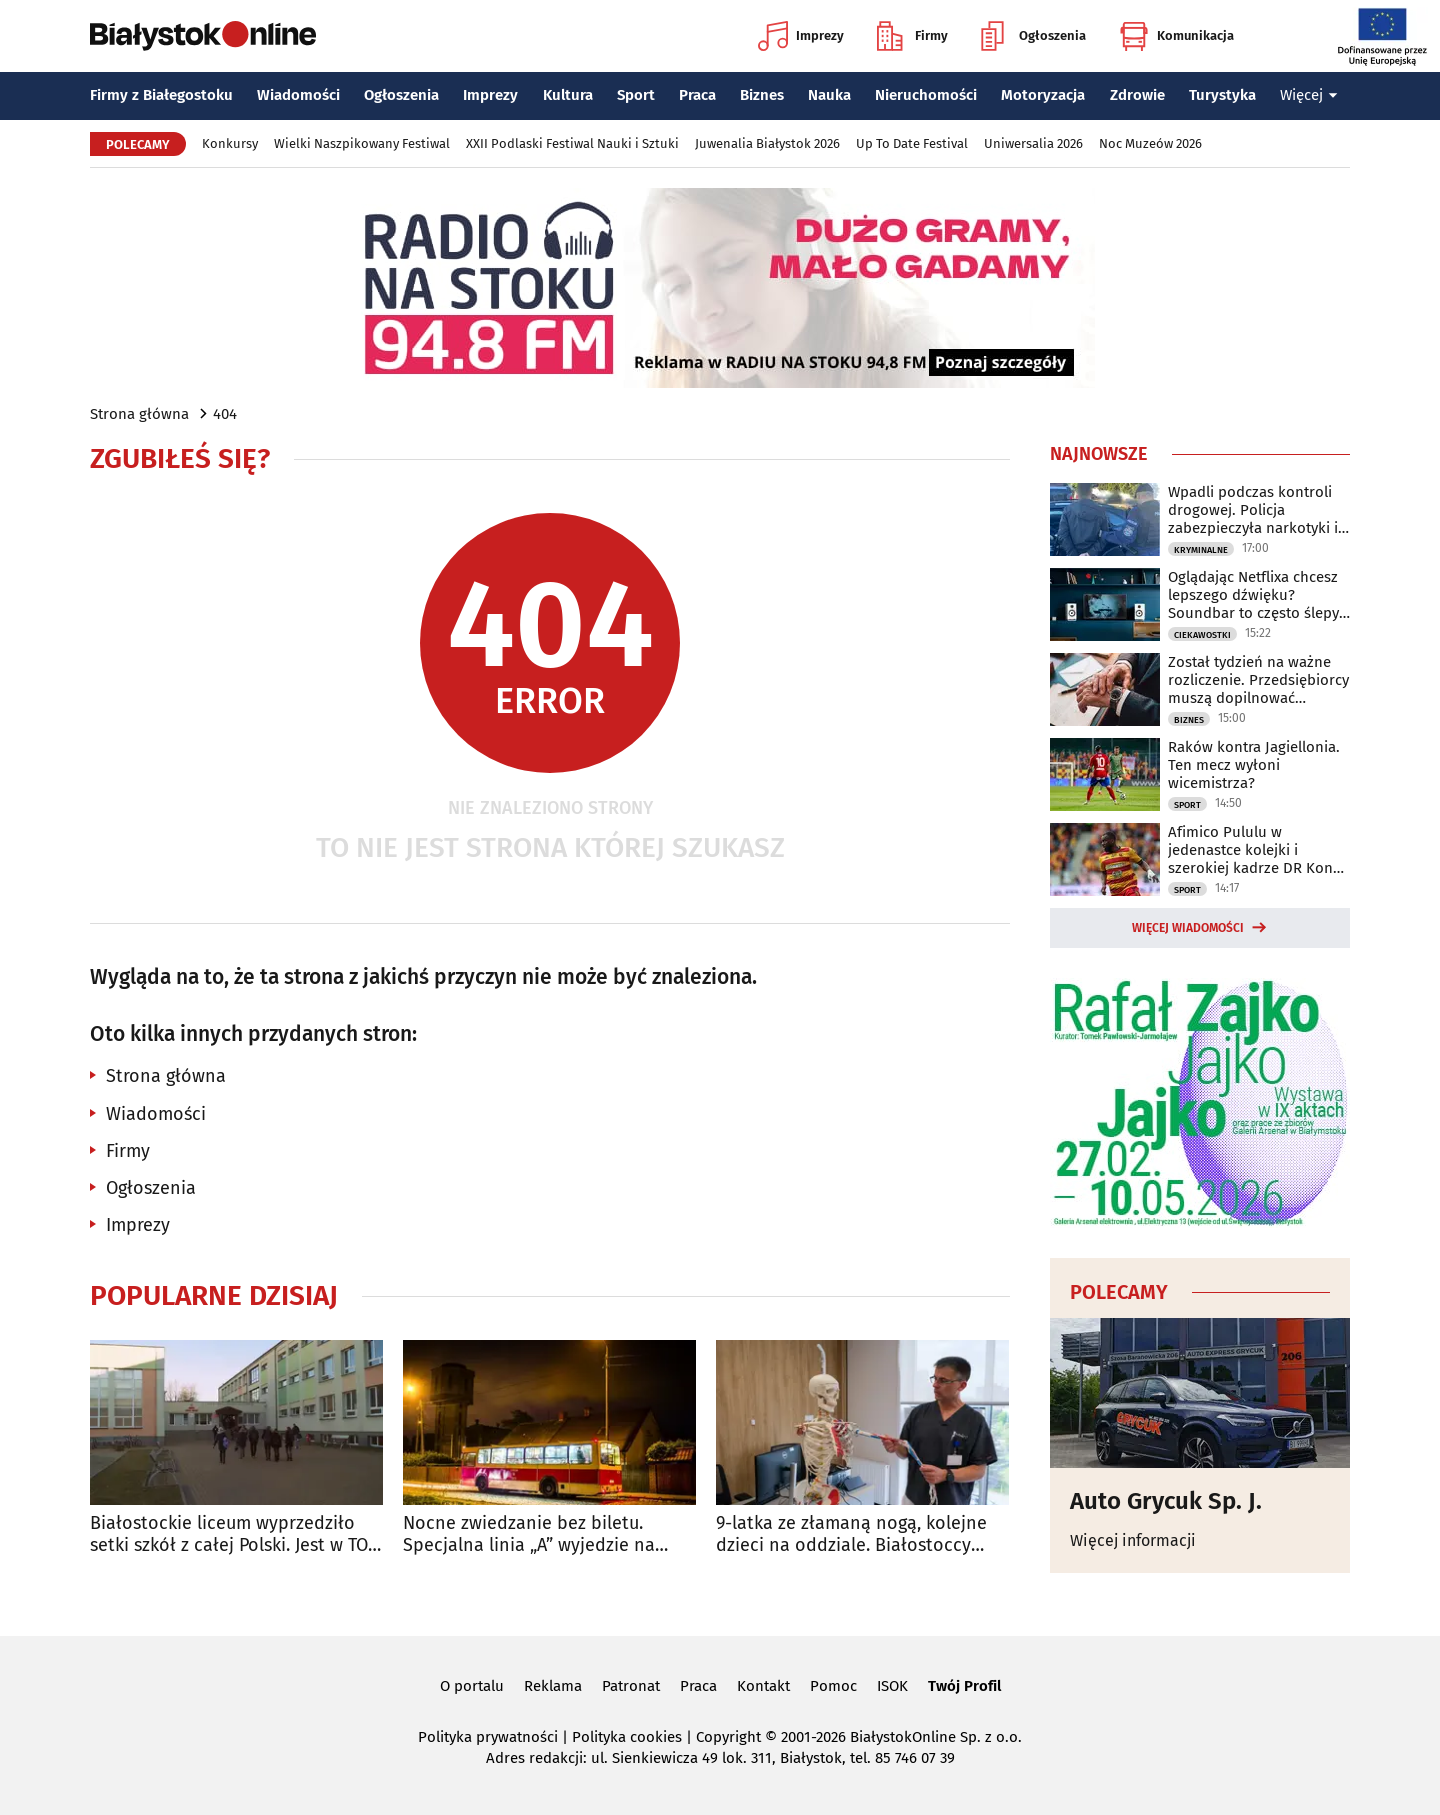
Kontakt (763, 1686)
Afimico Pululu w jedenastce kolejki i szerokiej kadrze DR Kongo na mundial (1259, 850)
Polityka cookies (627, 1737)
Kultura (568, 95)
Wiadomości (298, 95)
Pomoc (833, 1686)
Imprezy (801, 36)
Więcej (1309, 95)
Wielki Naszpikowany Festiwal (362, 143)
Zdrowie (1137, 95)
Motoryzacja (1043, 95)
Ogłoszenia (1033, 36)
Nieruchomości (926, 95)
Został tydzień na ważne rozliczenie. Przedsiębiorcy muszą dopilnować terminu (1258, 680)
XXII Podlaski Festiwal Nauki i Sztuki (572, 143)
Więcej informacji (1133, 1540)
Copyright (728, 1737)
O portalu (472, 1686)
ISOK (892, 1686)
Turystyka (1222, 95)
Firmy (912, 36)
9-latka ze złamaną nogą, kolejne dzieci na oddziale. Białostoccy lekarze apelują (851, 1534)
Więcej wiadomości (1188, 928)
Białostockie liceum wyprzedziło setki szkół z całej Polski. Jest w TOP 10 (234, 1534)
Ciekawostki (1202, 635)
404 (225, 414)
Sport (636, 95)
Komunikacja (1176, 36)
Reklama (553, 1686)
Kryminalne (1201, 550)
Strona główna (139, 414)
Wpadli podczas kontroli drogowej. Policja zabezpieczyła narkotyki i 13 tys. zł (1253, 510)
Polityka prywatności (488, 1737)
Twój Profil (964, 1686)
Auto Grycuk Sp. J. (1166, 1501)
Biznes (762, 95)
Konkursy (230, 143)
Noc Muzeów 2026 (1150, 143)
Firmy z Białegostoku (161, 95)
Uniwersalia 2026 (1033, 143)
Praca (697, 95)
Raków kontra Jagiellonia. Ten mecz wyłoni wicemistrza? (1254, 765)
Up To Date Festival (912, 143)
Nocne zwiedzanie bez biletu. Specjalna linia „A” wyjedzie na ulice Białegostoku (529, 1534)
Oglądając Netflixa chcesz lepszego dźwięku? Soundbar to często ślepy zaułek (1253, 595)
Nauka (829, 95)
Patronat (631, 1686)
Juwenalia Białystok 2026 (767, 143)
